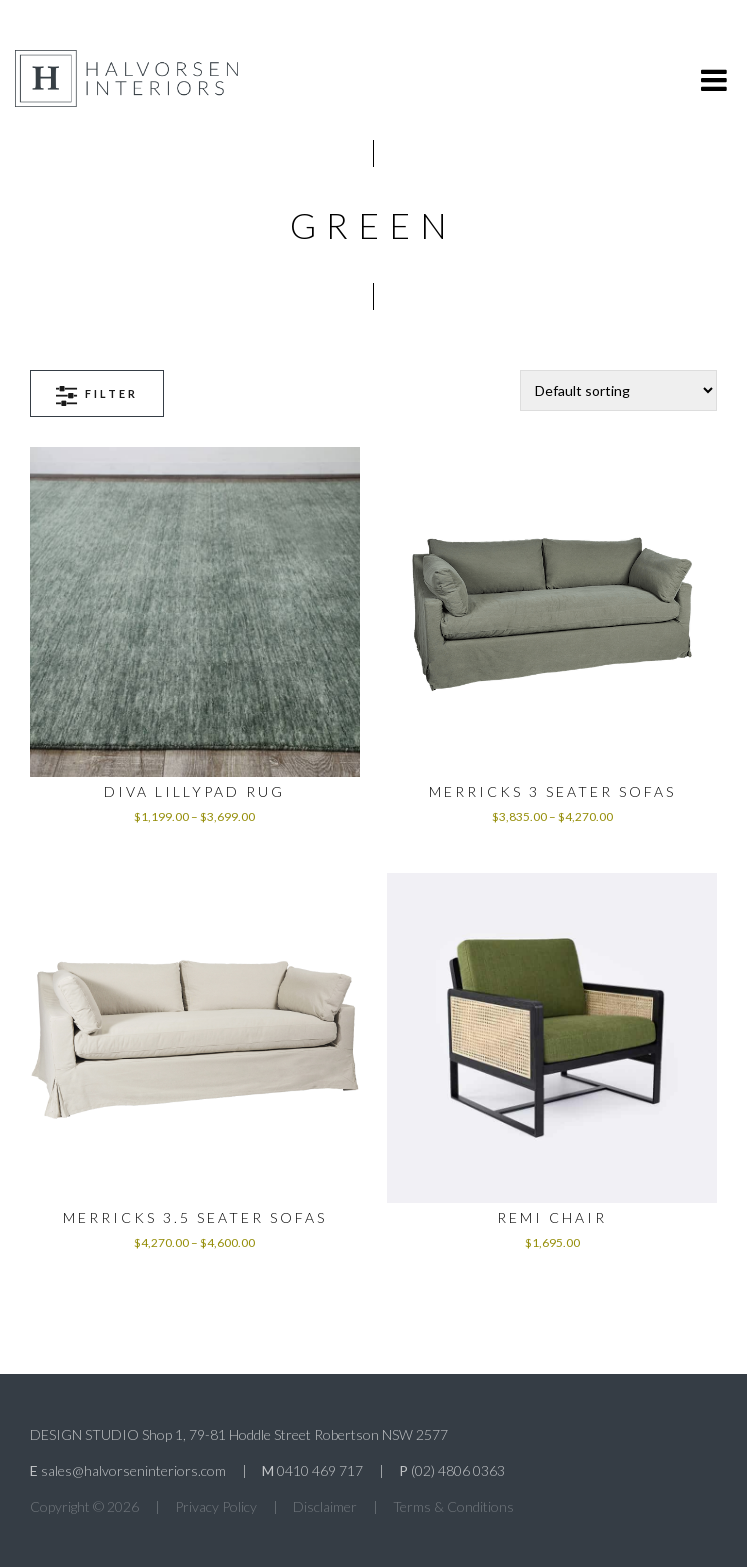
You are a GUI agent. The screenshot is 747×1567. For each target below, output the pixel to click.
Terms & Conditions (453, 1506)
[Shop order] (618, 390)
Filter (97, 395)
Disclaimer (325, 1506)
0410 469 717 (320, 1470)
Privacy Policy (216, 1506)
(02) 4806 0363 (458, 1470)
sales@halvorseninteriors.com (133, 1470)
